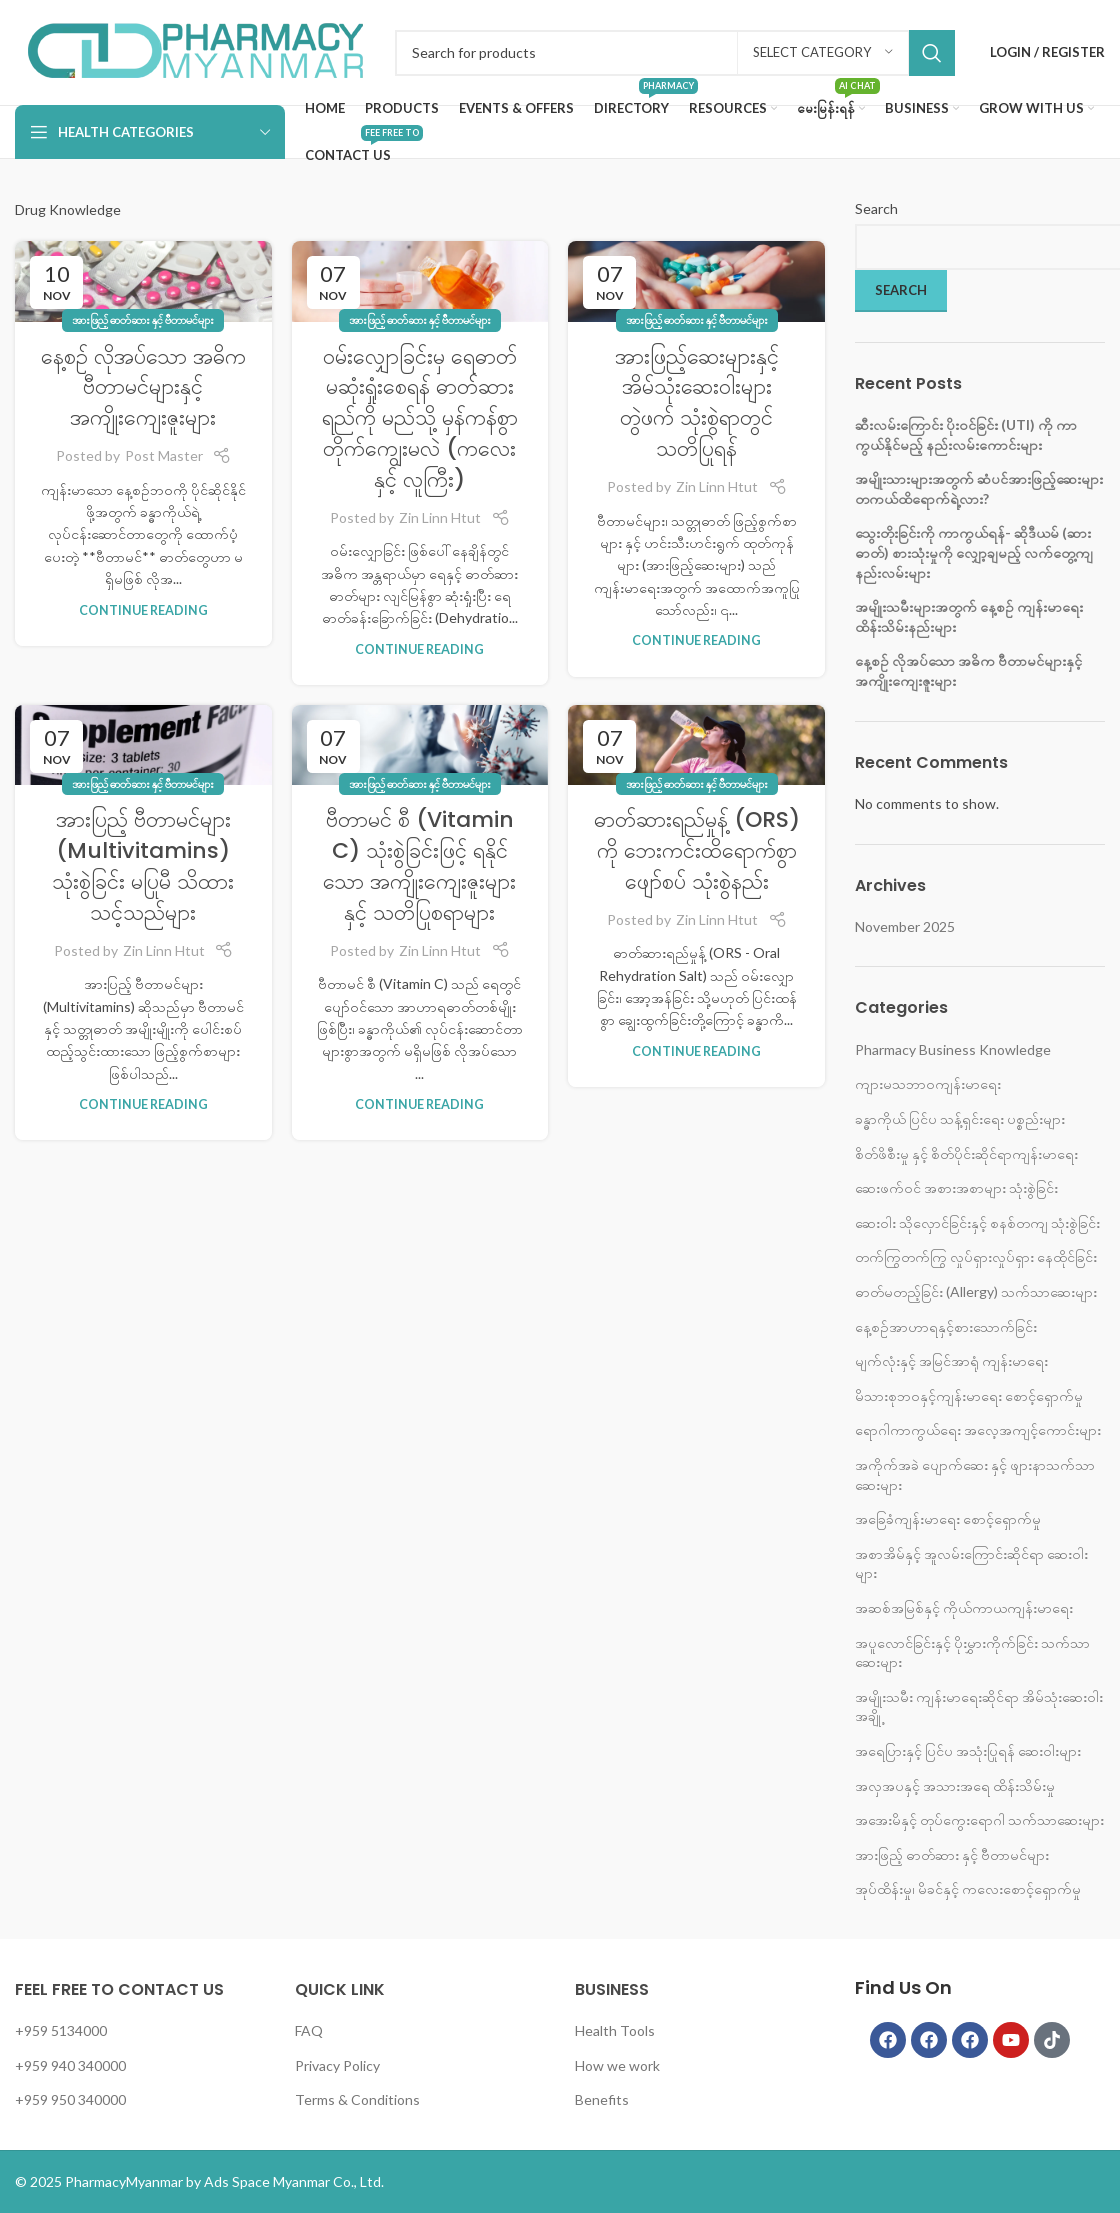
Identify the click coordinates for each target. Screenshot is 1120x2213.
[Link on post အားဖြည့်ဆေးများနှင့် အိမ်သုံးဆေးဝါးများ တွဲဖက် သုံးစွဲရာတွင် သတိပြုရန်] (696, 281)
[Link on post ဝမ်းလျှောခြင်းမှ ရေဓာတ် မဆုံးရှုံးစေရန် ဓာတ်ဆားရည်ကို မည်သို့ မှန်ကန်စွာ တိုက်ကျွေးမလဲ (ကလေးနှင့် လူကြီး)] (420, 281)
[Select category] (823, 53)
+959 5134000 (61, 2030)
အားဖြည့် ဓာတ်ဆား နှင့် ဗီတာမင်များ (143, 319)
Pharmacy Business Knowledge (953, 1049)
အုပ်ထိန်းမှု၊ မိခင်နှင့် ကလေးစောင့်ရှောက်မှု (968, 1888)
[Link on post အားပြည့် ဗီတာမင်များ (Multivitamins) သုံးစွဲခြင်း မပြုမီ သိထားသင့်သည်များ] (143, 745)
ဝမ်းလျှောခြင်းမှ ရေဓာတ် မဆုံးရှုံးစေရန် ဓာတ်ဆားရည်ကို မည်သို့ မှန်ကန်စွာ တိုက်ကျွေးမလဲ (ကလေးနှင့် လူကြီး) (420, 418)
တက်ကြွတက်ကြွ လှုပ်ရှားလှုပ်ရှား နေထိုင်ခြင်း (976, 1256)
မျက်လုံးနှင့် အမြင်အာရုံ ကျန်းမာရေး (951, 1360)
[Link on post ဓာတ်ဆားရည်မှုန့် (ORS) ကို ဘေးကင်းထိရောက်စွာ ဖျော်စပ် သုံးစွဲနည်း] (696, 745)
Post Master (164, 455)
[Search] (675, 53)
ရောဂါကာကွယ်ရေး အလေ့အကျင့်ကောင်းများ (978, 1429)
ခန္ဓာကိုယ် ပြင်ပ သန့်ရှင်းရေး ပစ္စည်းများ (960, 1118)
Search (876, 208)
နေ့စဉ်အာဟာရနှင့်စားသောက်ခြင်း (946, 1326)
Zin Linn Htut (440, 517)
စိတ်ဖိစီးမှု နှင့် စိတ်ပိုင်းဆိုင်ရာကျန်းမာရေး (966, 1153)
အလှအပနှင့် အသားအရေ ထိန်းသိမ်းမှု (955, 1785)
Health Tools (615, 2030)
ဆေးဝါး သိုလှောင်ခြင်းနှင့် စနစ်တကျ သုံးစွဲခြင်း (977, 1222)
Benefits (602, 2099)
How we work (617, 2065)
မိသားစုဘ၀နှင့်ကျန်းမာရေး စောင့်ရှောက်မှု (969, 1395)
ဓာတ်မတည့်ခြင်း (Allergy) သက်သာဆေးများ (976, 1291)
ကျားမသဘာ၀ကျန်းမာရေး (928, 1083)
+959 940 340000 (70, 2065)
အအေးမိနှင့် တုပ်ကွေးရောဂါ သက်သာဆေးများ (979, 1819)
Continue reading (143, 610)
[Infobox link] (195, 52)
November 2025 (905, 926)
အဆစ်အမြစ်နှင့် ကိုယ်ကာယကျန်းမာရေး (964, 1607)
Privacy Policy (337, 2065)
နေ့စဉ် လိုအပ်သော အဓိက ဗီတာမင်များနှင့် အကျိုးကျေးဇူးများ (143, 387)
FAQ (309, 2030)
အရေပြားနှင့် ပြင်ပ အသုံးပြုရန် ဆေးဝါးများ (968, 1750)
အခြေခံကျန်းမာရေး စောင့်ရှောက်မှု (948, 1518)
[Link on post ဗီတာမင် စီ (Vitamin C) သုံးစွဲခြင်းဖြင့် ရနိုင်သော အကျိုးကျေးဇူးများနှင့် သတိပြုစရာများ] (420, 745)
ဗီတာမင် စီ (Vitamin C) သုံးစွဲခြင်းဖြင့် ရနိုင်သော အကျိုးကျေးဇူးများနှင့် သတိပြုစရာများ (419, 865)
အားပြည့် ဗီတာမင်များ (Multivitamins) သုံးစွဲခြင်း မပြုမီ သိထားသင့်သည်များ (143, 865)
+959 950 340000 (70, 2099)
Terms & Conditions (357, 2099)
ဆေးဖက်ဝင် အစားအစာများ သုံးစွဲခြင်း (956, 1187)
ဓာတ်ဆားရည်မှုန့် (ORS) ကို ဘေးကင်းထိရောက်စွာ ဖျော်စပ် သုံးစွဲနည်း (697, 850)
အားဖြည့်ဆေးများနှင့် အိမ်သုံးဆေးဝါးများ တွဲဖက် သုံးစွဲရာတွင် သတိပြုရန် (697, 402)
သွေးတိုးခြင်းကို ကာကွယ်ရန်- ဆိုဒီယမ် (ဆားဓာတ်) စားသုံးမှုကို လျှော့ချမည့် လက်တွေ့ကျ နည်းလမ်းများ (974, 552)
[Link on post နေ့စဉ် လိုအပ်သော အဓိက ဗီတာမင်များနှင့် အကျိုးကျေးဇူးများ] (143, 281)
